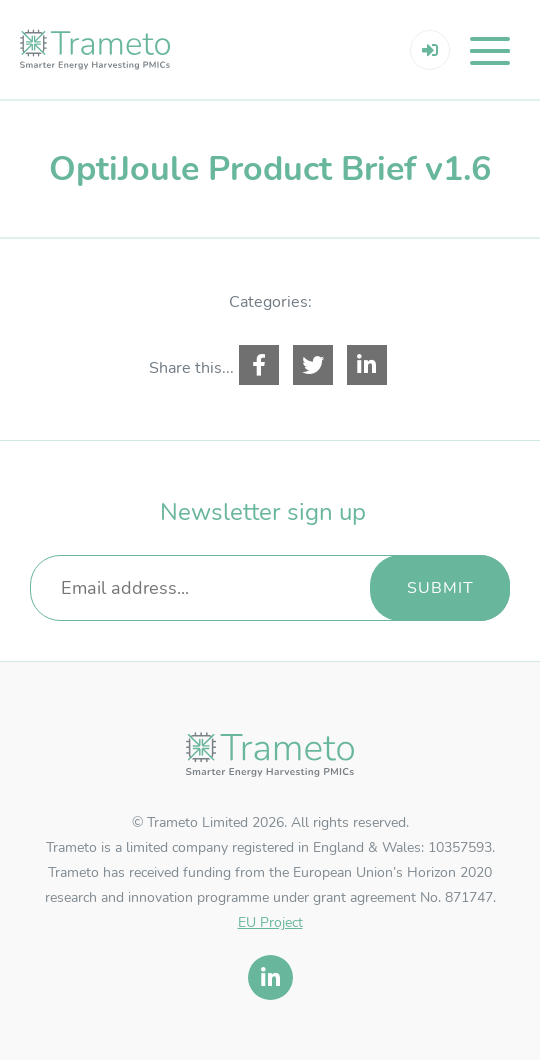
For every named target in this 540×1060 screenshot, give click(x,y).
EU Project (270, 922)
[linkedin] (270, 977)
